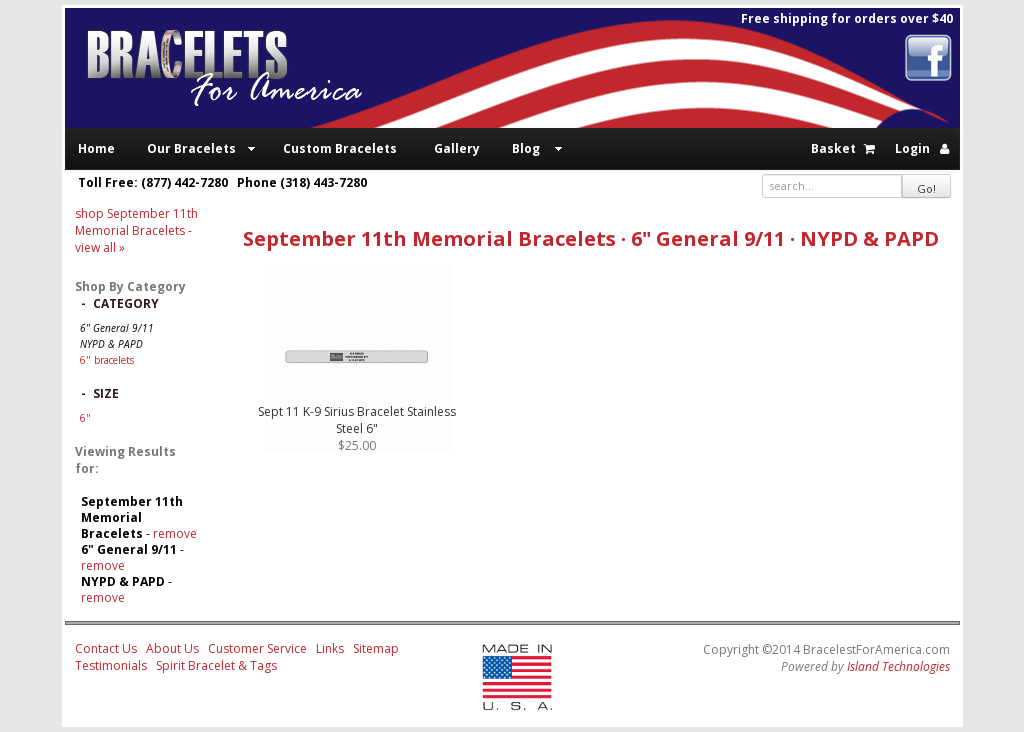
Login (912, 148)
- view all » (136, 230)
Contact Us (106, 648)
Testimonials (111, 665)
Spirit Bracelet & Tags (216, 665)
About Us (172, 648)
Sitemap (376, 648)
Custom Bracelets (340, 148)
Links (330, 648)
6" (85, 418)
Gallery (457, 148)
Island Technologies (898, 666)
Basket (833, 148)
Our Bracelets (191, 148)
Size (106, 393)
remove (175, 533)
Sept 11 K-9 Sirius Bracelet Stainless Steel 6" (357, 420)
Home (96, 148)
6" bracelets (107, 360)
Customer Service (257, 648)
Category (126, 303)
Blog (526, 148)
